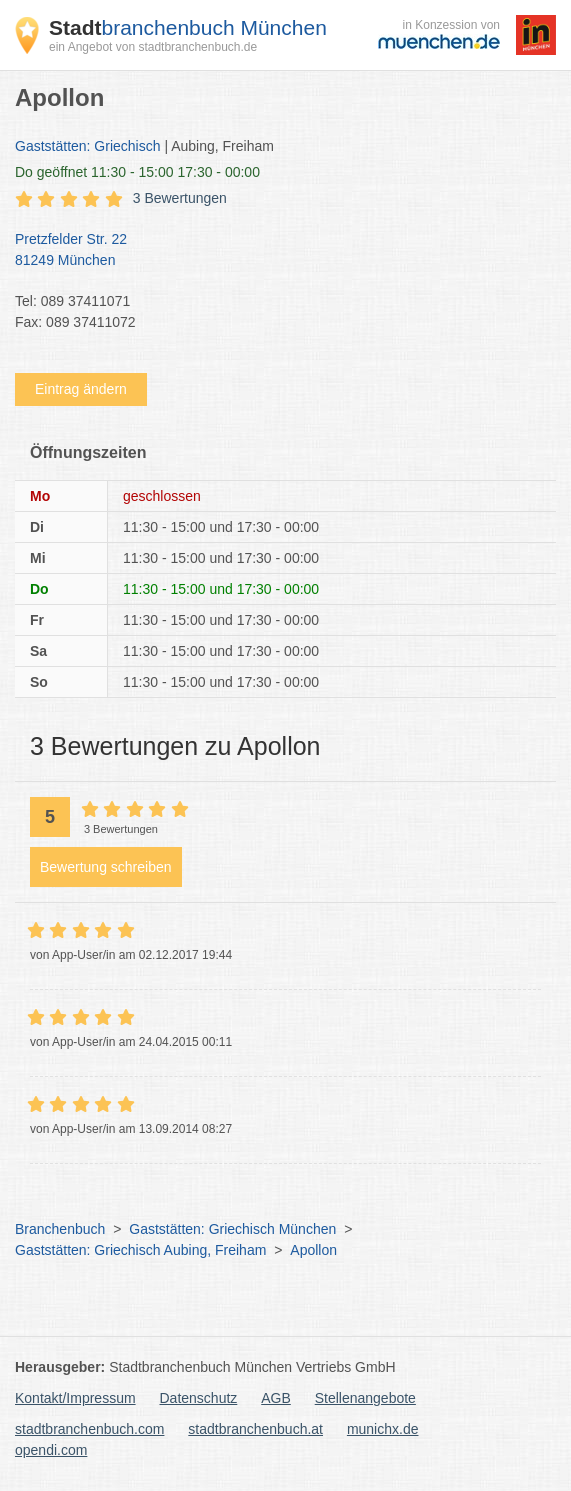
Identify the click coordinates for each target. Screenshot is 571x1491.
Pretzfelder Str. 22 (275, 251)
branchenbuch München (188, 27)
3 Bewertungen (180, 198)
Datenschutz (199, 1398)
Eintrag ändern (81, 389)
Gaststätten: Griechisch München (232, 1229)
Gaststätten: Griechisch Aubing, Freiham (140, 1250)
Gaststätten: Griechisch (88, 146)
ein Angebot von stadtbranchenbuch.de (153, 47)
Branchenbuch (60, 1229)
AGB (276, 1398)
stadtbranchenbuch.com (89, 1429)
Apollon (313, 1250)
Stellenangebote (365, 1398)
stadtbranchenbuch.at (255, 1429)
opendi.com (51, 1450)
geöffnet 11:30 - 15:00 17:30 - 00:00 (137, 172)
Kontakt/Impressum (75, 1398)
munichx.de (383, 1429)
